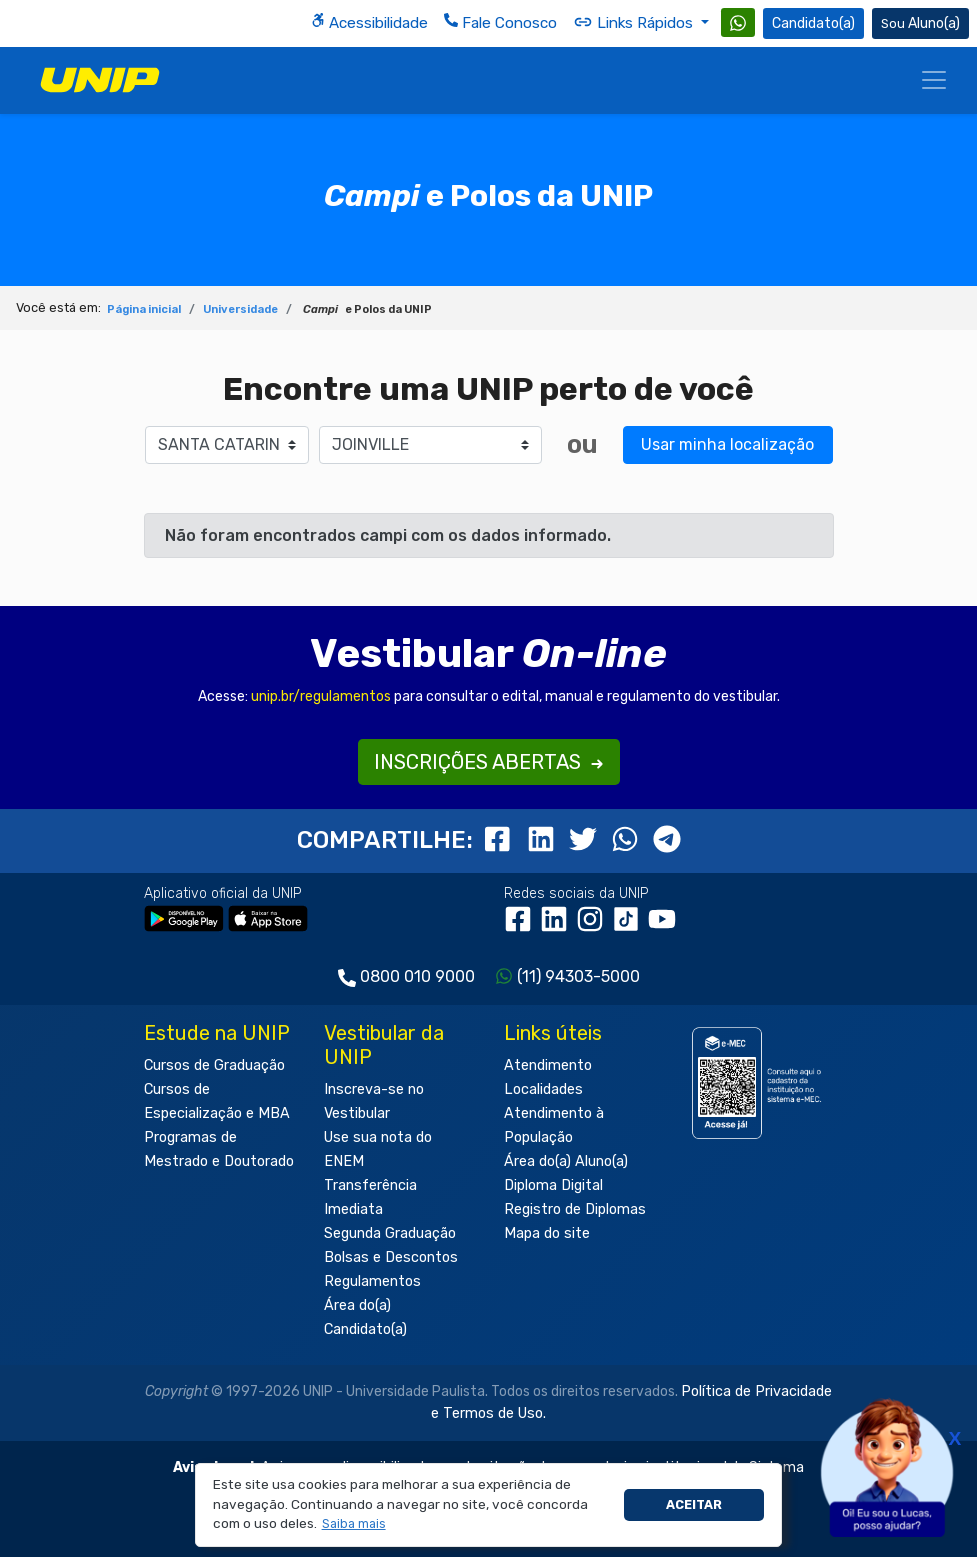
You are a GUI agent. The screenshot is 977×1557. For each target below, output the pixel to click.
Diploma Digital (553, 1185)
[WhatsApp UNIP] (738, 22)
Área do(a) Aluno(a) (566, 1161)
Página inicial (144, 309)
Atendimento (548, 1065)
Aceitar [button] (694, 1504)
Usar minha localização (727, 444)
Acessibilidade (369, 22)
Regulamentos (372, 1281)
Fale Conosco (500, 22)
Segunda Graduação (390, 1233)
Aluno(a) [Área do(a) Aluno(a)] (920, 23)
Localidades (543, 1089)
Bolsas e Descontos (391, 1257)
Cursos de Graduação (214, 1065)
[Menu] (934, 80)
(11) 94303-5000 (578, 976)
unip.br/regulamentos (321, 696)
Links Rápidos (635, 22)
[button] (353, 1524)
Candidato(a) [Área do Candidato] (813, 23)
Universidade (240, 309)
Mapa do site (547, 1233)
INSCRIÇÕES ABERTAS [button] (489, 762)
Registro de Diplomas (575, 1209)
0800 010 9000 (417, 976)
